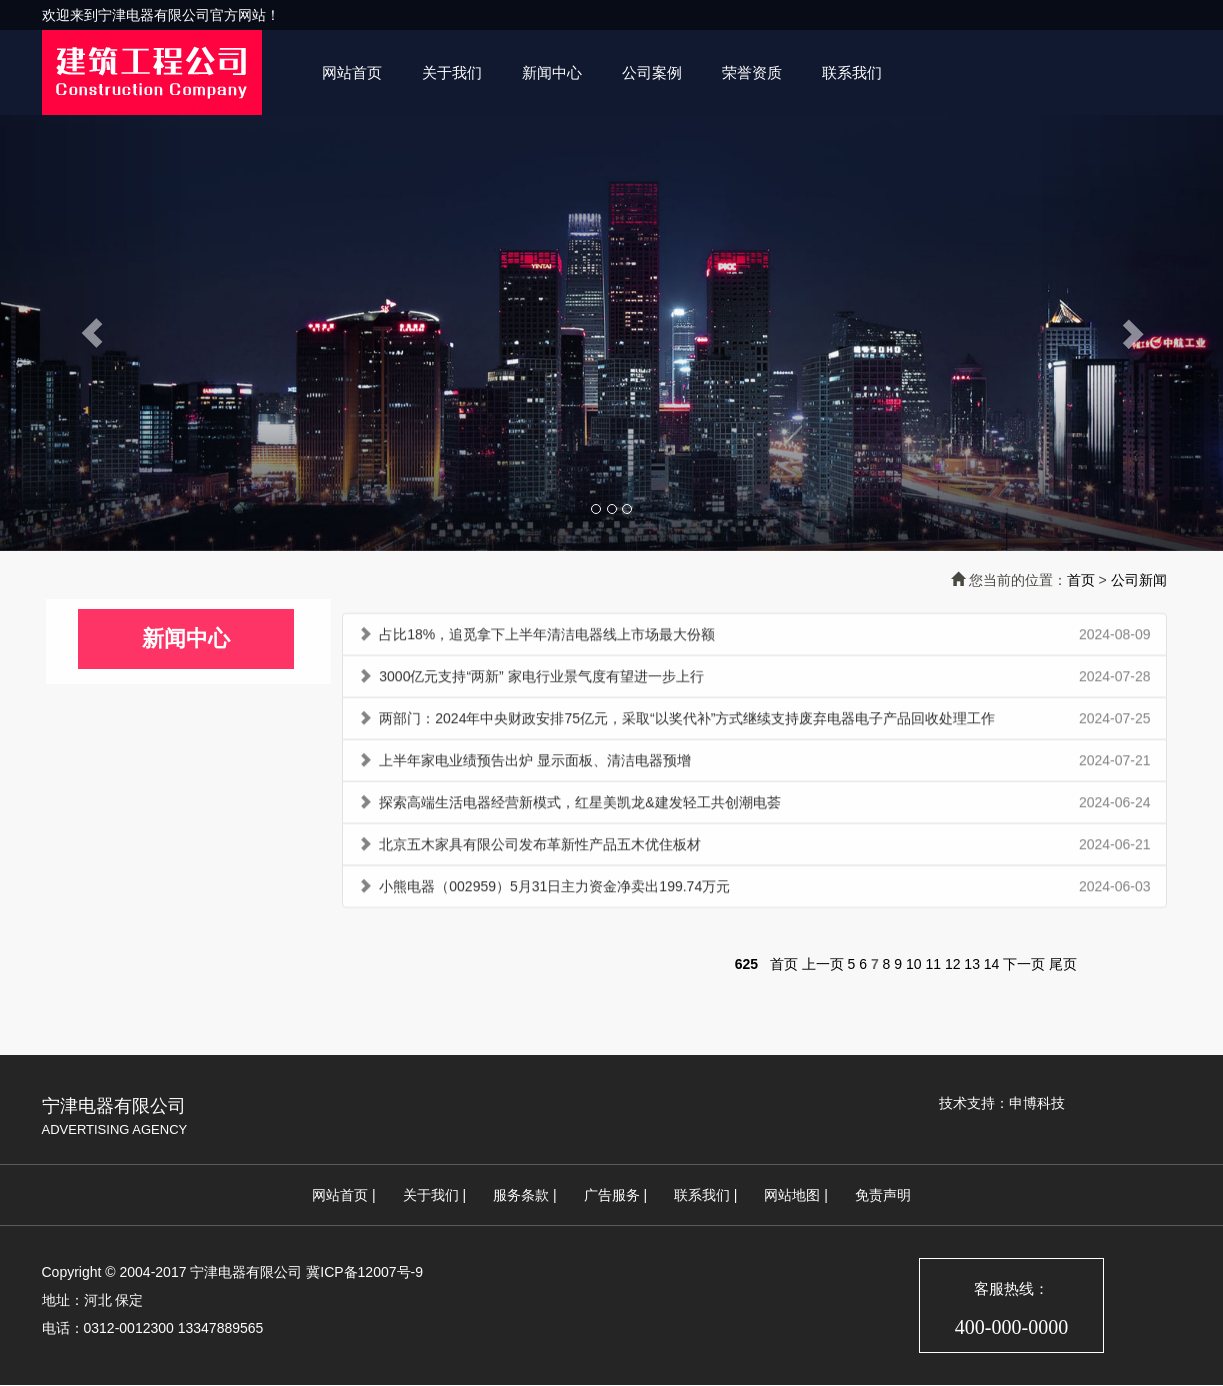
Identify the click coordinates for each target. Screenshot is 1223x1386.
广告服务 (612, 1195)
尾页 (1063, 964)
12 (953, 964)
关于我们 (452, 72)
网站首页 (352, 72)
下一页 (1024, 964)
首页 (1081, 580)
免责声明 (883, 1195)
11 (933, 964)
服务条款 (521, 1195)
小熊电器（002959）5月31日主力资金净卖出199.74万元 (554, 890)
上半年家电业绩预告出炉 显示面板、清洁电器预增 (535, 764)
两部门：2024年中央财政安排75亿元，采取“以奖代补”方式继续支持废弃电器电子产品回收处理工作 (687, 722)
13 (972, 964)
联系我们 (852, 72)
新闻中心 (552, 72)
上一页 (823, 964)
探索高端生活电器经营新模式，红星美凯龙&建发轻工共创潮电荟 (579, 806)
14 (992, 964)
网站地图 (792, 1195)
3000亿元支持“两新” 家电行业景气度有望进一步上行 (541, 680)
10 (914, 964)
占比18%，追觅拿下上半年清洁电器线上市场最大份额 (547, 638)
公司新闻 (1139, 580)
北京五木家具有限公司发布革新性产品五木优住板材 (540, 848)
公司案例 (652, 72)
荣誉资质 (752, 72)
